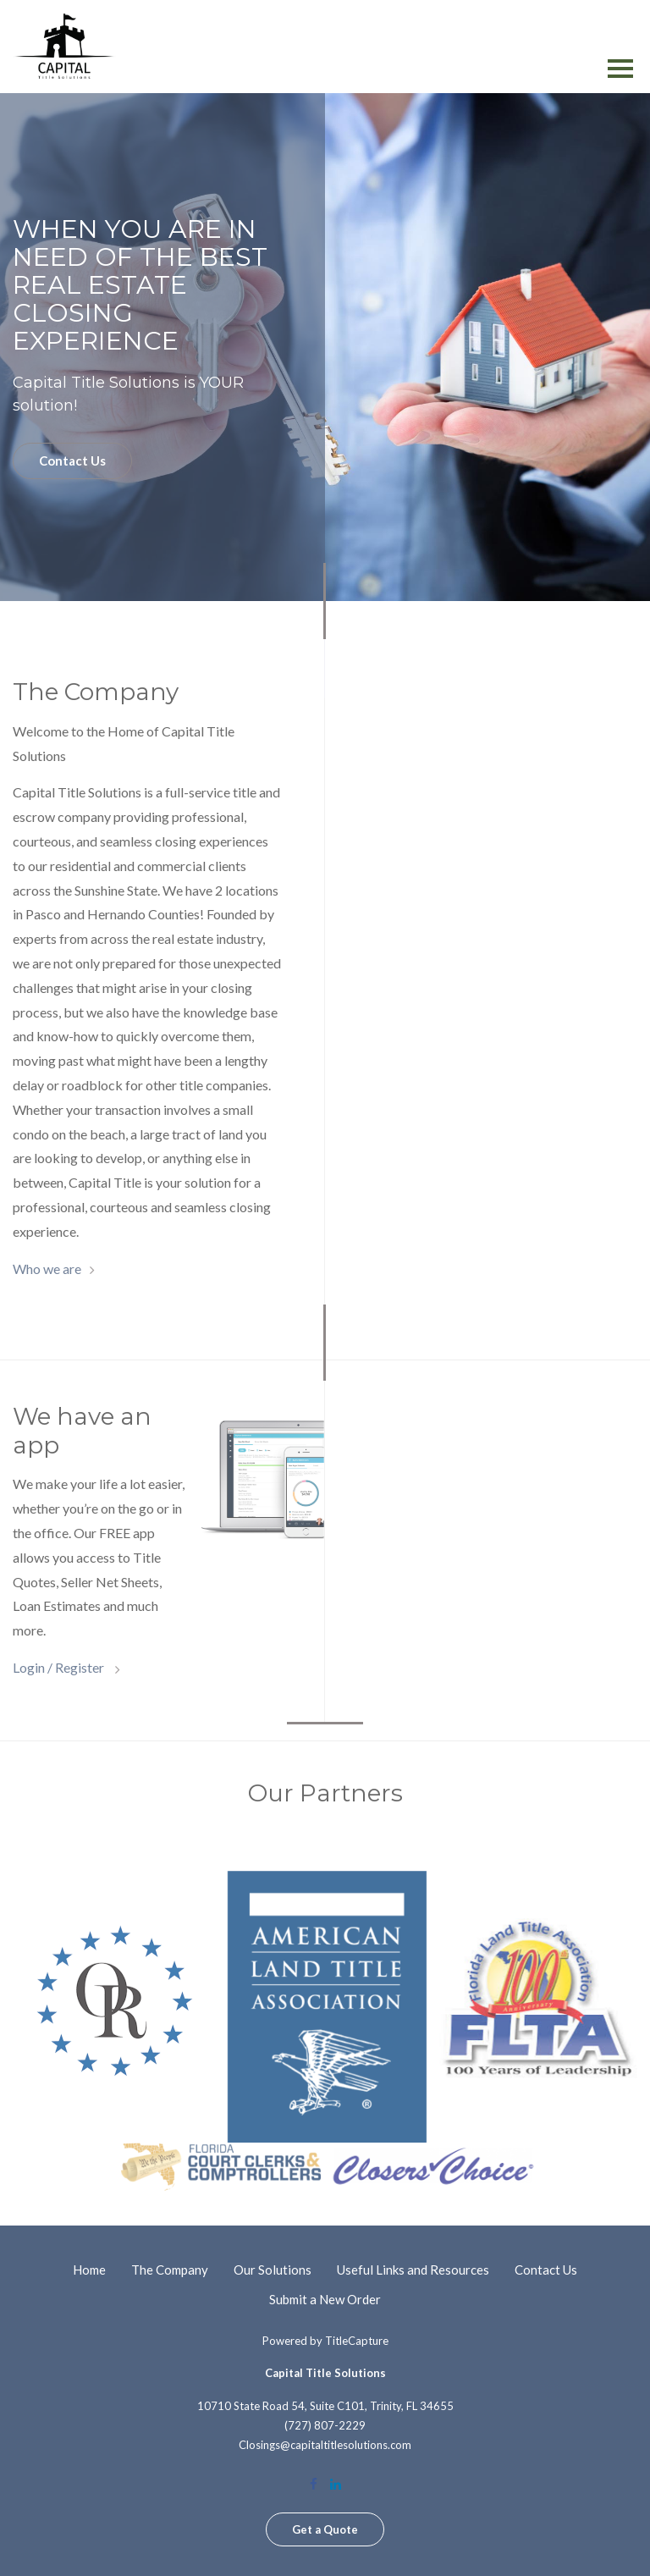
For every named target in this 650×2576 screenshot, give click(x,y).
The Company (169, 2269)
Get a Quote (325, 2529)
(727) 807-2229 (325, 2425)
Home (89, 2269)
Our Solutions (272, 2269)
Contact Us (72, 460)
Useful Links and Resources (413, 2269)
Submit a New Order (325, 2299)
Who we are (47, 1268)
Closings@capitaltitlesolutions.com (325, 2445)
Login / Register (60, 1667)
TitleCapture (356, 2340)
